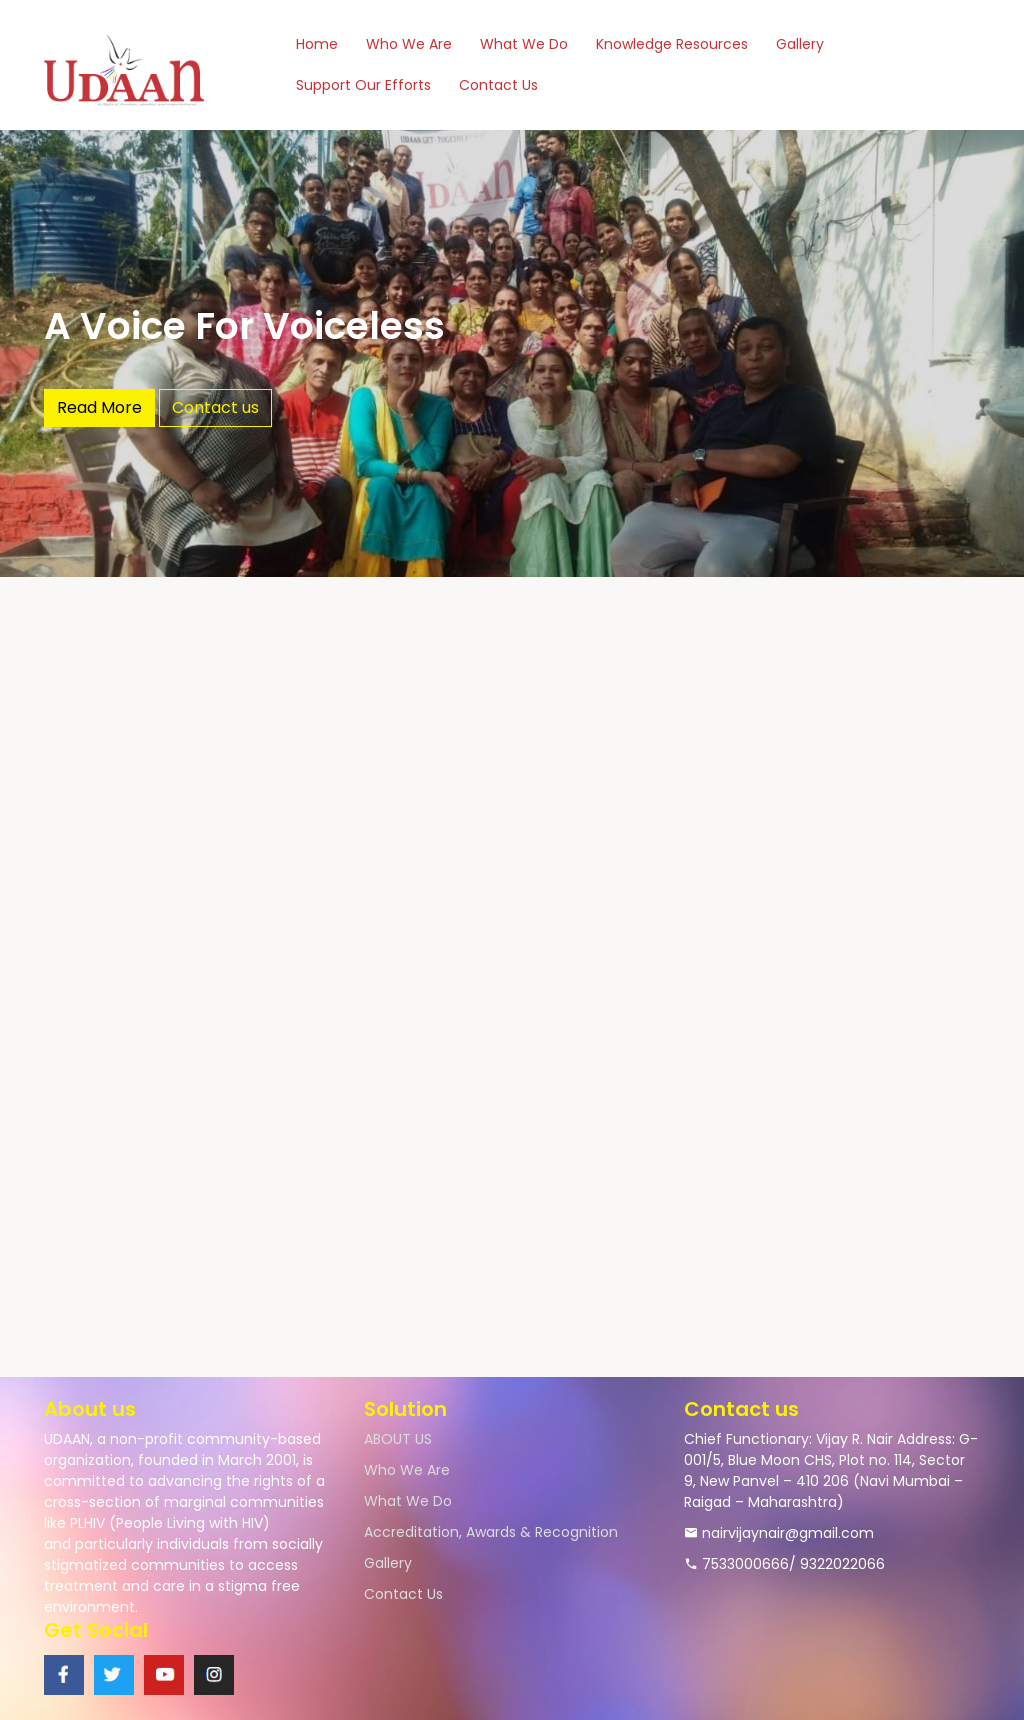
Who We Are (409, 44)
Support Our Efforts (363, 85)
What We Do (524, 44)
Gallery (800, 44)
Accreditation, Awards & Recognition (491, 1532)
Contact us (215, 407)
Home (317, 44)
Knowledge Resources (672, 44)
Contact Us (498, 85)
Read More (99, 407)
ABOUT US (398, 1439)
